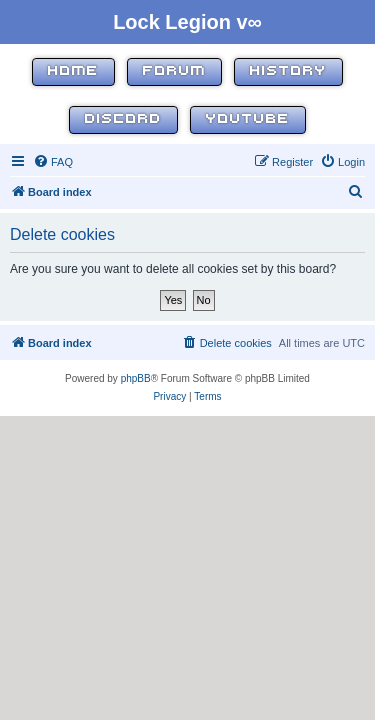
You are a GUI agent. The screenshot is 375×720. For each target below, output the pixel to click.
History (288, 71)
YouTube (248, 119)
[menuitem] (53, 162)
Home (73, 71)
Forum (174, 71)
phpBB (136, 378)
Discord (123, 119)
